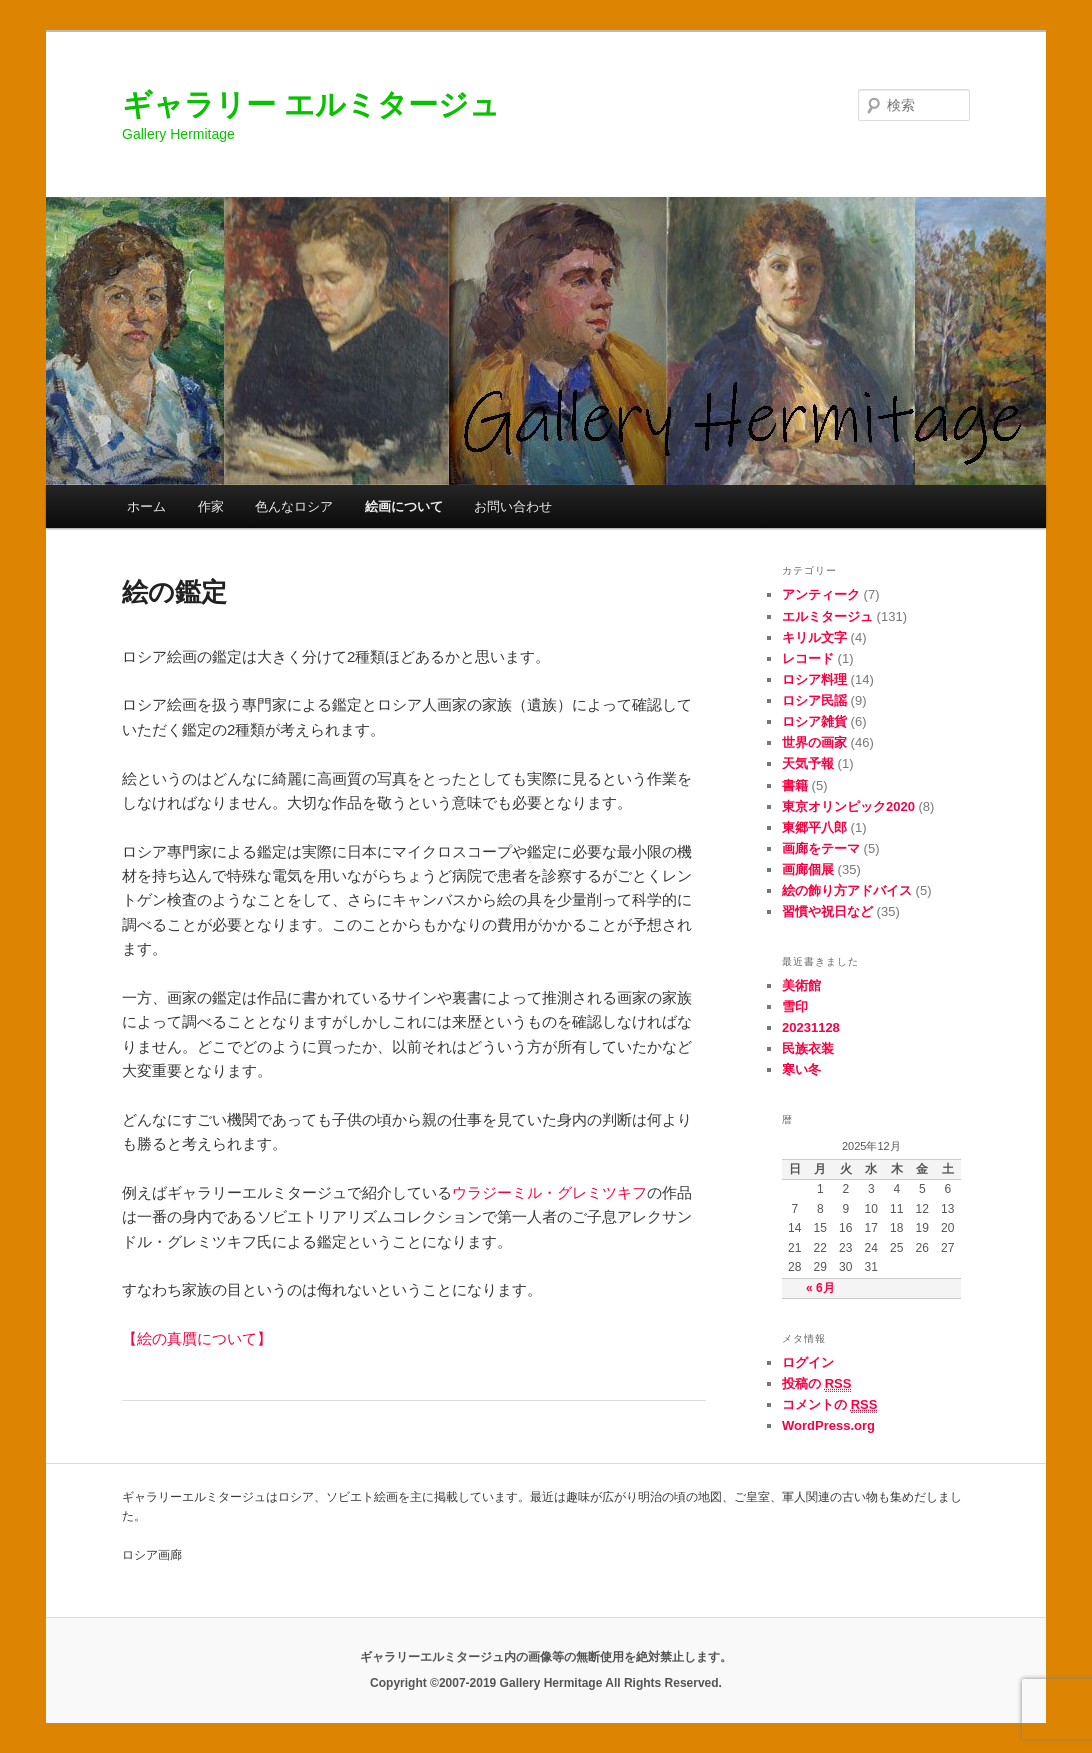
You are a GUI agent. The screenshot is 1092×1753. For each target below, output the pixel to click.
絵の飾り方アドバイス (847, 890)
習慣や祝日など (827, 911)
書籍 (795, 785)
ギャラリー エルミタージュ (311, 104)
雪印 (795, 1006)
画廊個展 (808, 869)
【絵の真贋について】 (197, 1338)
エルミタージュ (827, 616)
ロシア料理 (814, 679)
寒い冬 (801, 1069)
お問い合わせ (513, 506)
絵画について (404, 506)
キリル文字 (814, 637)
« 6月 (820, 1288)
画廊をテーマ (821, 848)
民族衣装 (808, 1048)
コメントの (829, 1405)
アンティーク (821, 594)
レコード (808, 658)
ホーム (146, 506)
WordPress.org (828, 1425)
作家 (211, 506)
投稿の (816, 1384)
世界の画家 (814, 742)
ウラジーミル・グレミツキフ (549, 1192)
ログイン (808, 1362)
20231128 (811, 1027)
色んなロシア (294, 506)
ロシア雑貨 (814, 721)
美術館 (801, 985)
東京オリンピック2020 (848, 806)
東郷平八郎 (814, 827)
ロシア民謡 (814, 700)
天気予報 (808, 763)
